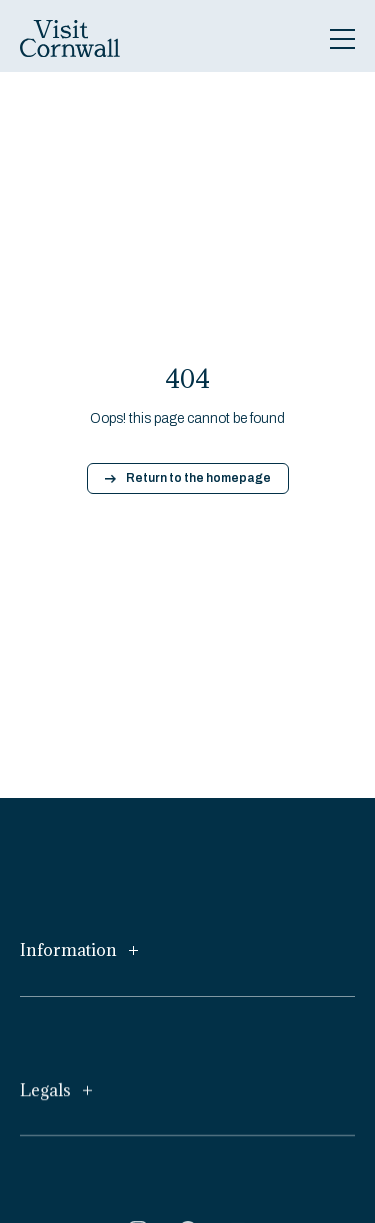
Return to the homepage (188, 478)
